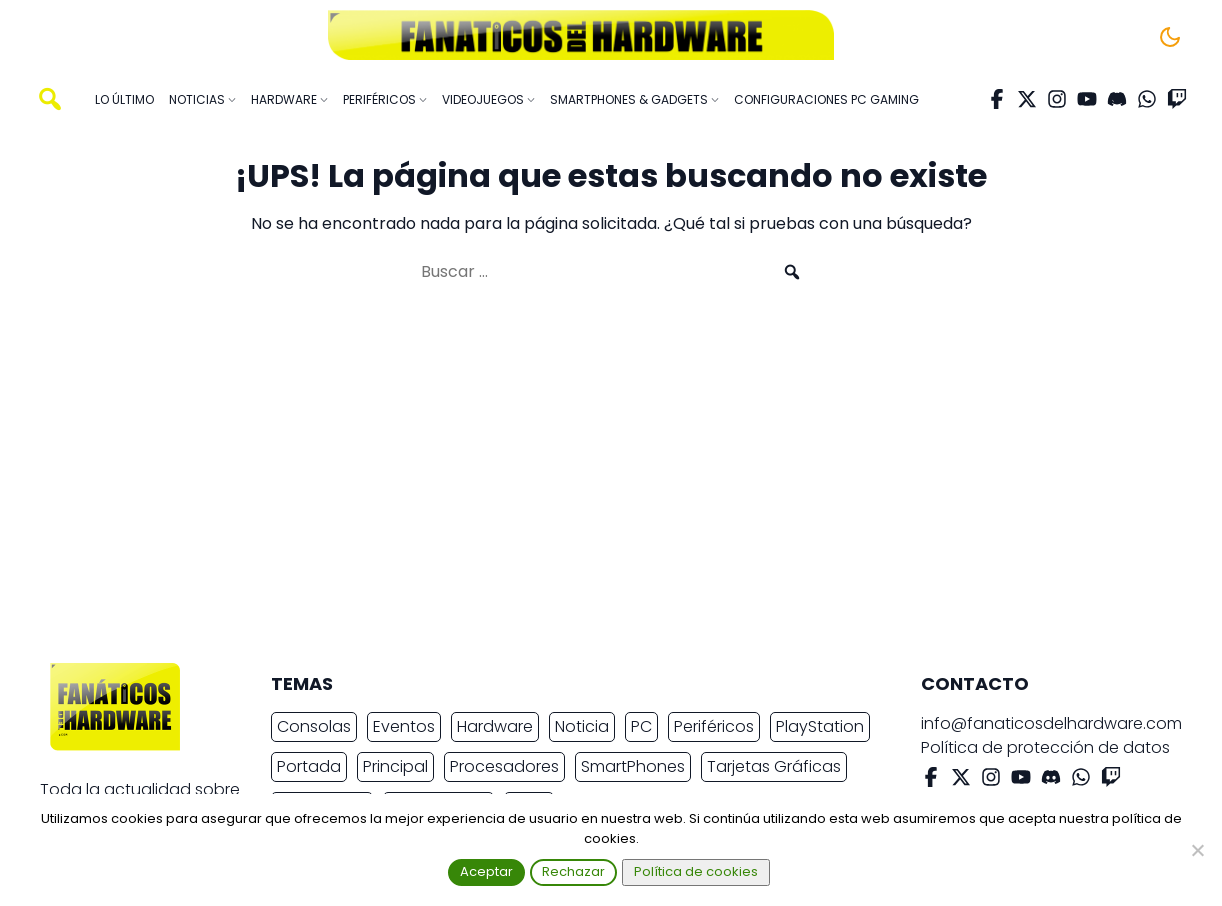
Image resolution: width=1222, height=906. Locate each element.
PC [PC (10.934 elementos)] (641, 726)
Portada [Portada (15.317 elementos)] (309, 766)
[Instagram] (1057, 99)
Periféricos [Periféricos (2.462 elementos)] (714, 726)
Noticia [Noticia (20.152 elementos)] (582, 726)
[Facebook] (997, 99)
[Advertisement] (595, 482)
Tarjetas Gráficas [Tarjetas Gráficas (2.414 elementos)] (774, 766)
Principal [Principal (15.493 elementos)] (395, 766)
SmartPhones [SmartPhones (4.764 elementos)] (633, 766)
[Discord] (1117, 99)
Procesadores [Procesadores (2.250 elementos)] (504, 766)
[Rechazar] (1197, 850)
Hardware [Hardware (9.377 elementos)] (495, 726)
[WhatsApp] (1147, 99)
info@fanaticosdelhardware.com (1051, 723)
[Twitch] (1177, 99)
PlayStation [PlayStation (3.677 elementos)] (820, 726)
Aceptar (486, 871)
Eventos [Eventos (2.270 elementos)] (404, 726)
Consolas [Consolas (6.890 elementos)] (314, 726)
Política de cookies (696, 871)
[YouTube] (1087, 99)
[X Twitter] (1027, 99)
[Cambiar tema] (1170, 37)
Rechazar (573, 871)
